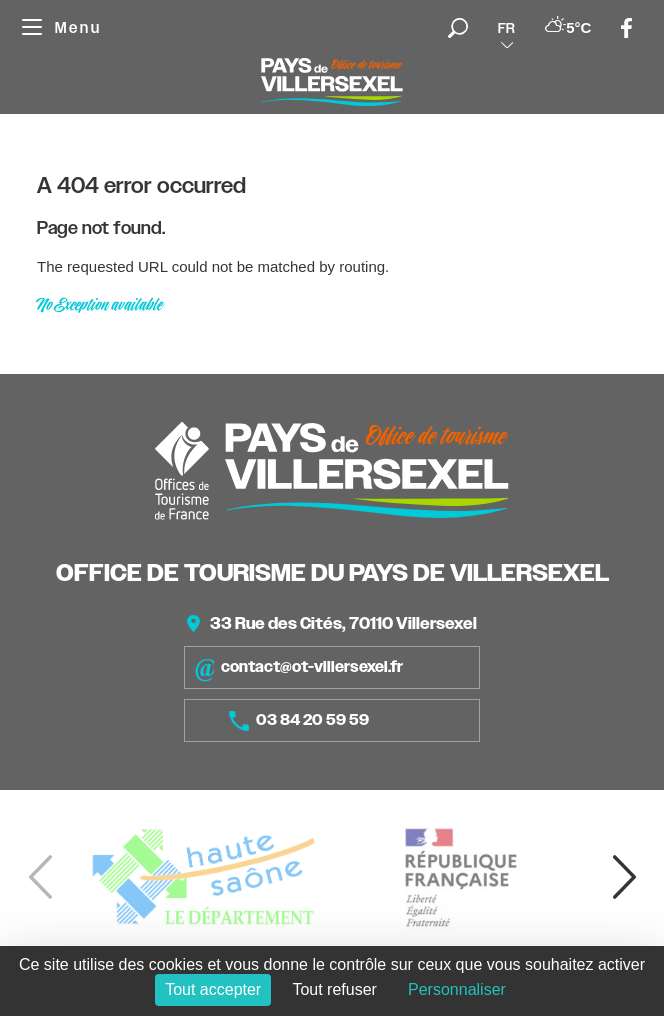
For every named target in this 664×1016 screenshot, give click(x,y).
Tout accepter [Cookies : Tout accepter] (213, 989)
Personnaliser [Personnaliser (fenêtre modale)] (457, 989)
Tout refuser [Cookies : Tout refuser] (334, 989)
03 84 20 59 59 (299, 721)
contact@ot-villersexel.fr (298, 667)
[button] (624, 877)
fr (506, 28)
